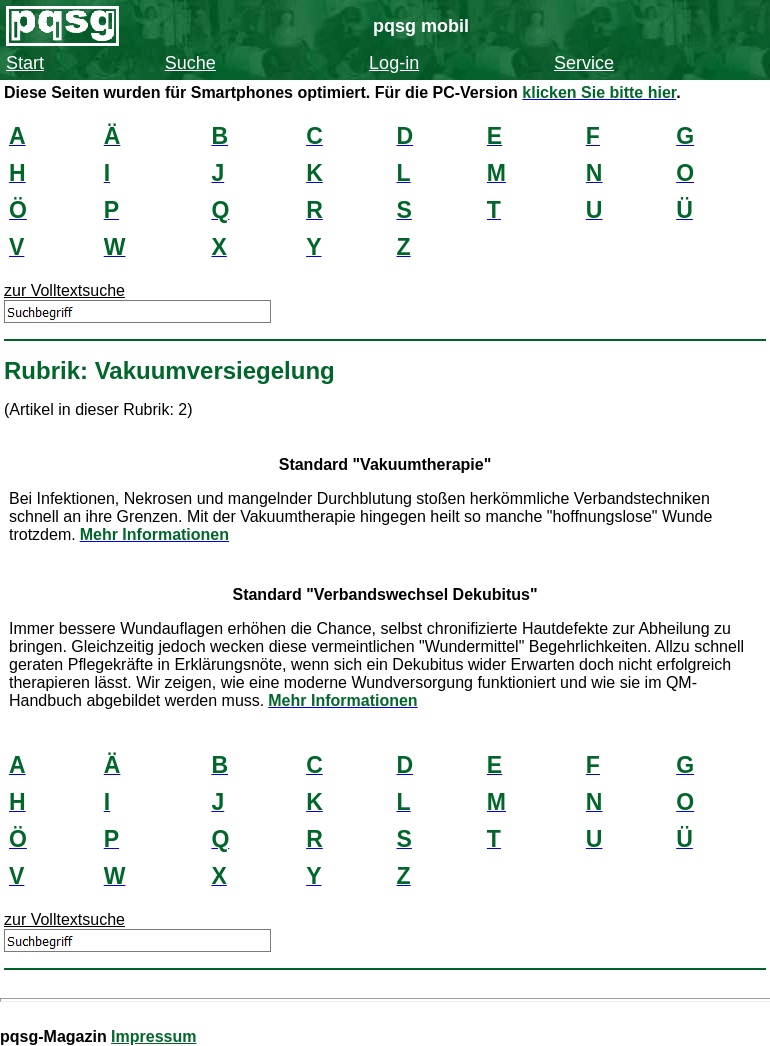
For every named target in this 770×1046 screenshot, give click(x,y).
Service (584, 63)
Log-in (394, 63)
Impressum (153, 1036)
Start (25, 63)
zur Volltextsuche (64, 290)
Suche (190, 63)
